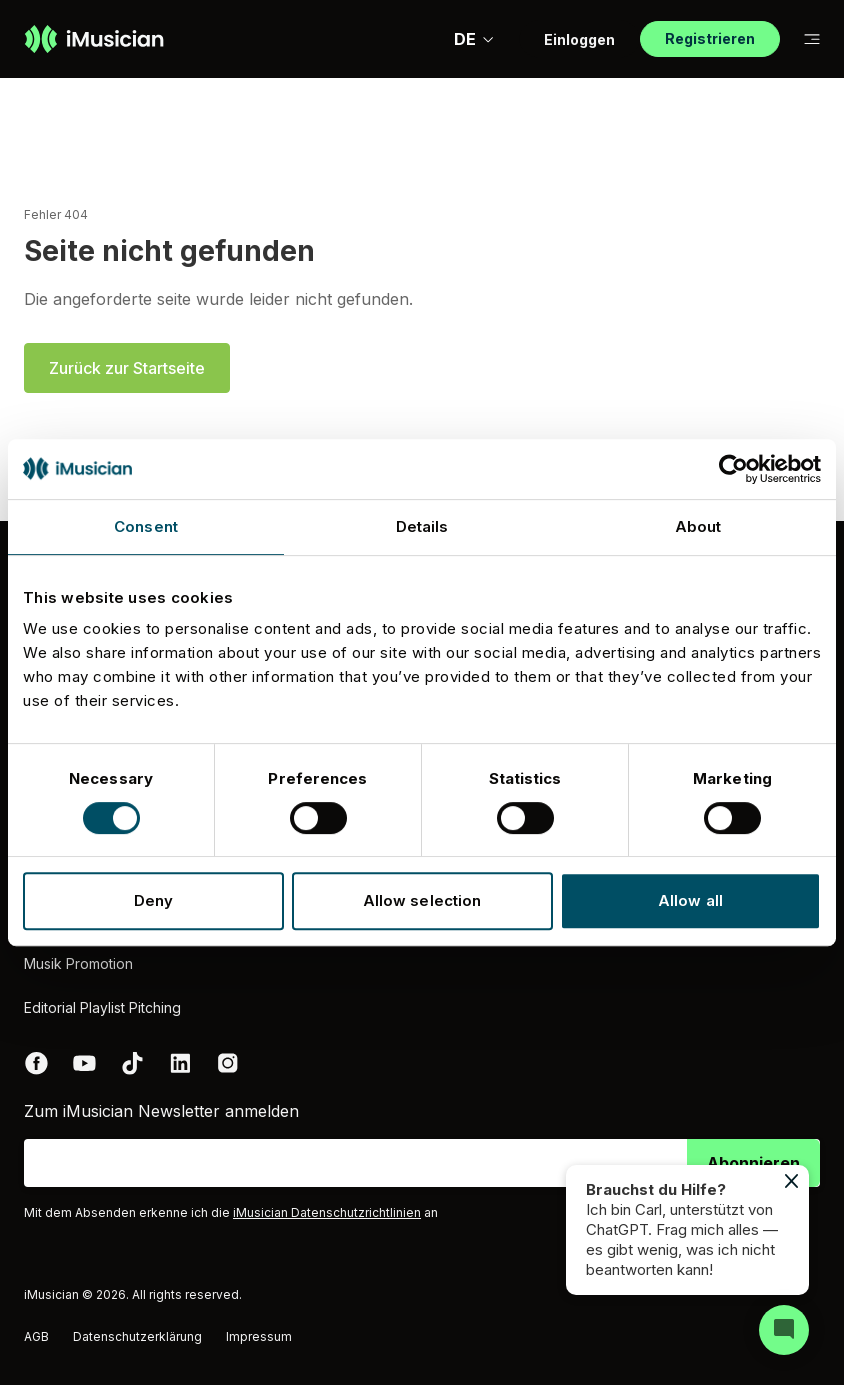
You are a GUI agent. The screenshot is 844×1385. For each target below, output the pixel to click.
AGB (36, 1336)
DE (474, 39)
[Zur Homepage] (94, 39)
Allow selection (422, 900)
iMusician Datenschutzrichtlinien (327, 1212)
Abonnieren (753, 1163)
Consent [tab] (146, 526)
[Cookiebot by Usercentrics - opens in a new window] (733, 469)
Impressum (259, 1336)
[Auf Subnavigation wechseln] (812, 39)
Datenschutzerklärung (137, 1336)
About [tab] (698, 526)
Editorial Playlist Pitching (102, 1007)
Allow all (690, 900)
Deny (153, 900)
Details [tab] (422, 526)
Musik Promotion (78, 963)
